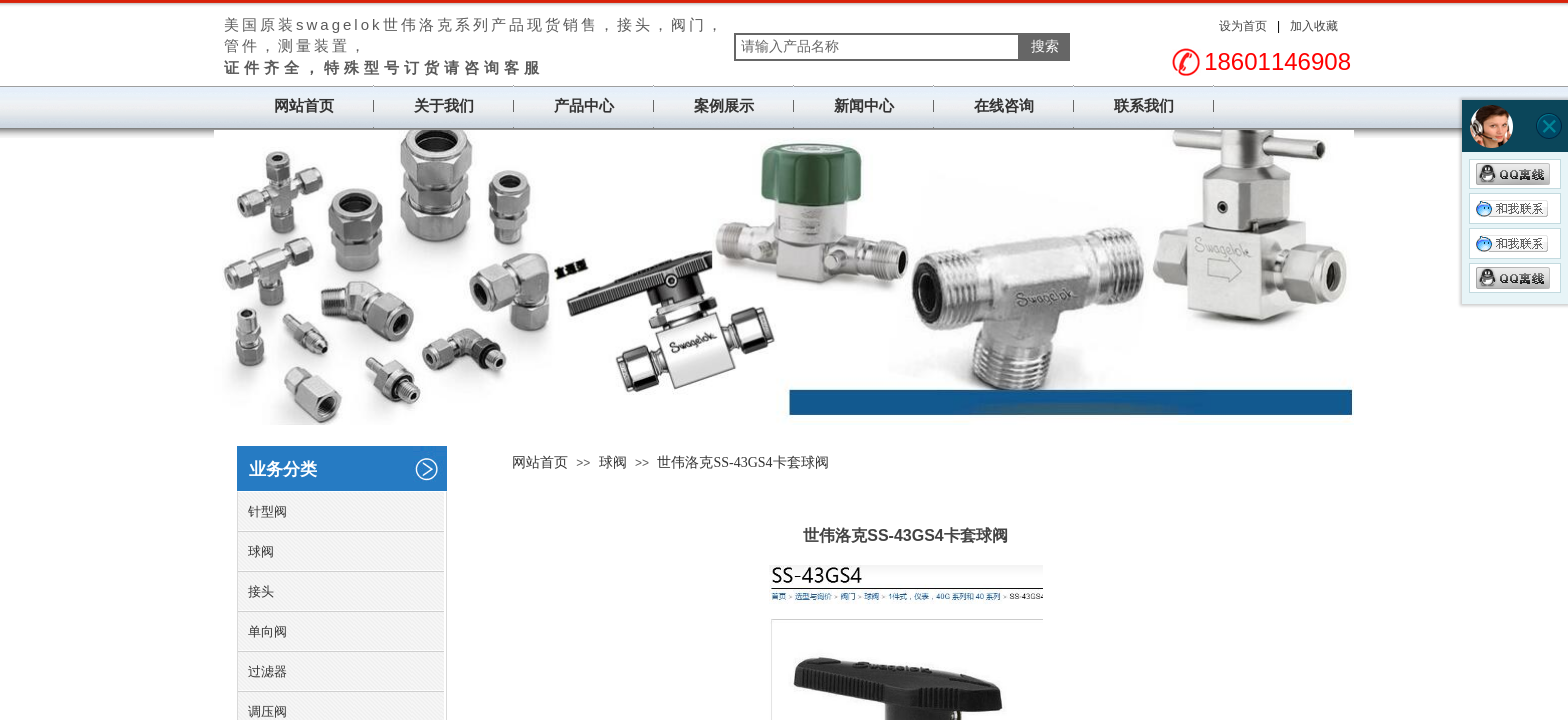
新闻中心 (864, 106)
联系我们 (1144, 106)
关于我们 (444, 106)
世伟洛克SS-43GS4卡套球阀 (742, 462)
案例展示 (724, 106)
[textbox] (877, 47)
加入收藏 (1314, 26)
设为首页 (1243, 26)
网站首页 (304, 106)
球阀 (613, 462)
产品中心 (584, 106)
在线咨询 (1004, 106)
